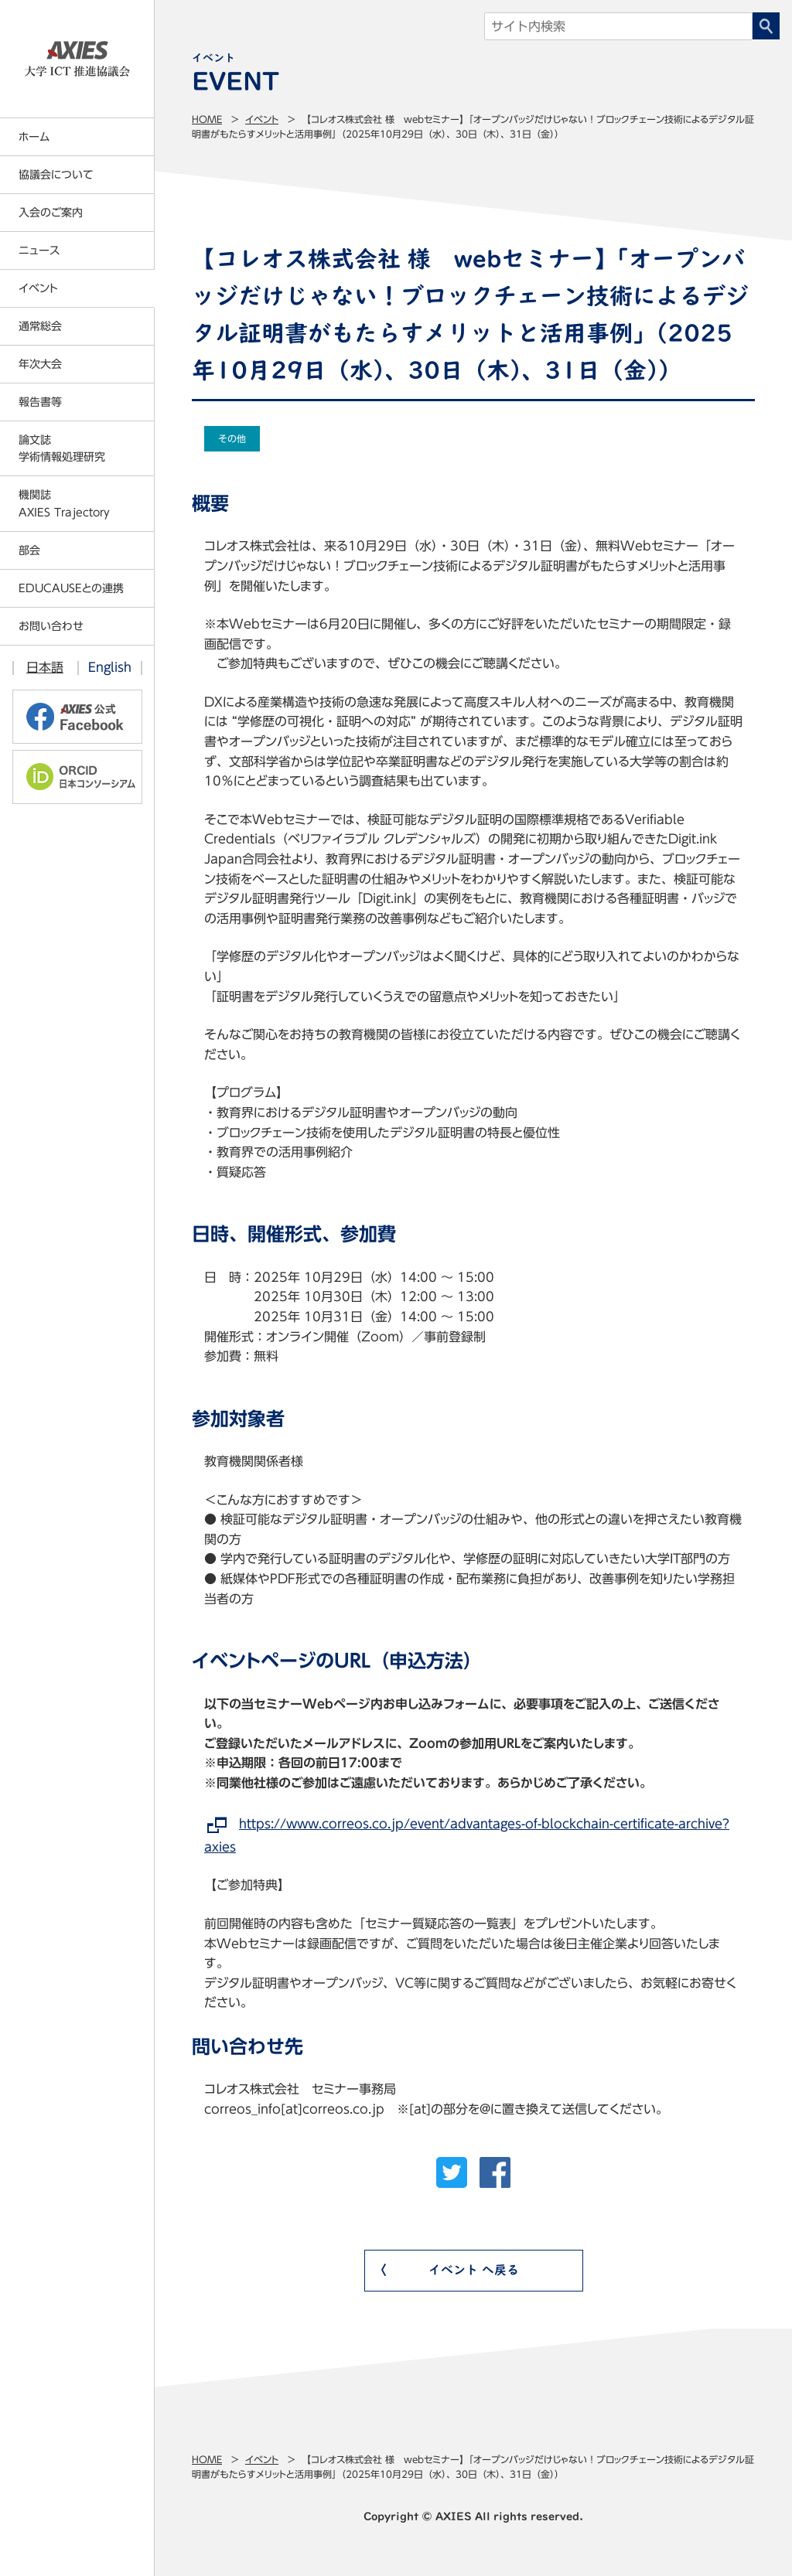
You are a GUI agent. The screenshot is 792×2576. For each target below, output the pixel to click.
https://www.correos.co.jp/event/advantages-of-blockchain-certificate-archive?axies (466, 1835)
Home (207, 119)
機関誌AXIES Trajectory (64, 503)
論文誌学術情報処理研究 (62, 448)
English (109, 667)
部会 (29, 550)
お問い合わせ (51, 626)
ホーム (34, 136)
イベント (261, 119)
